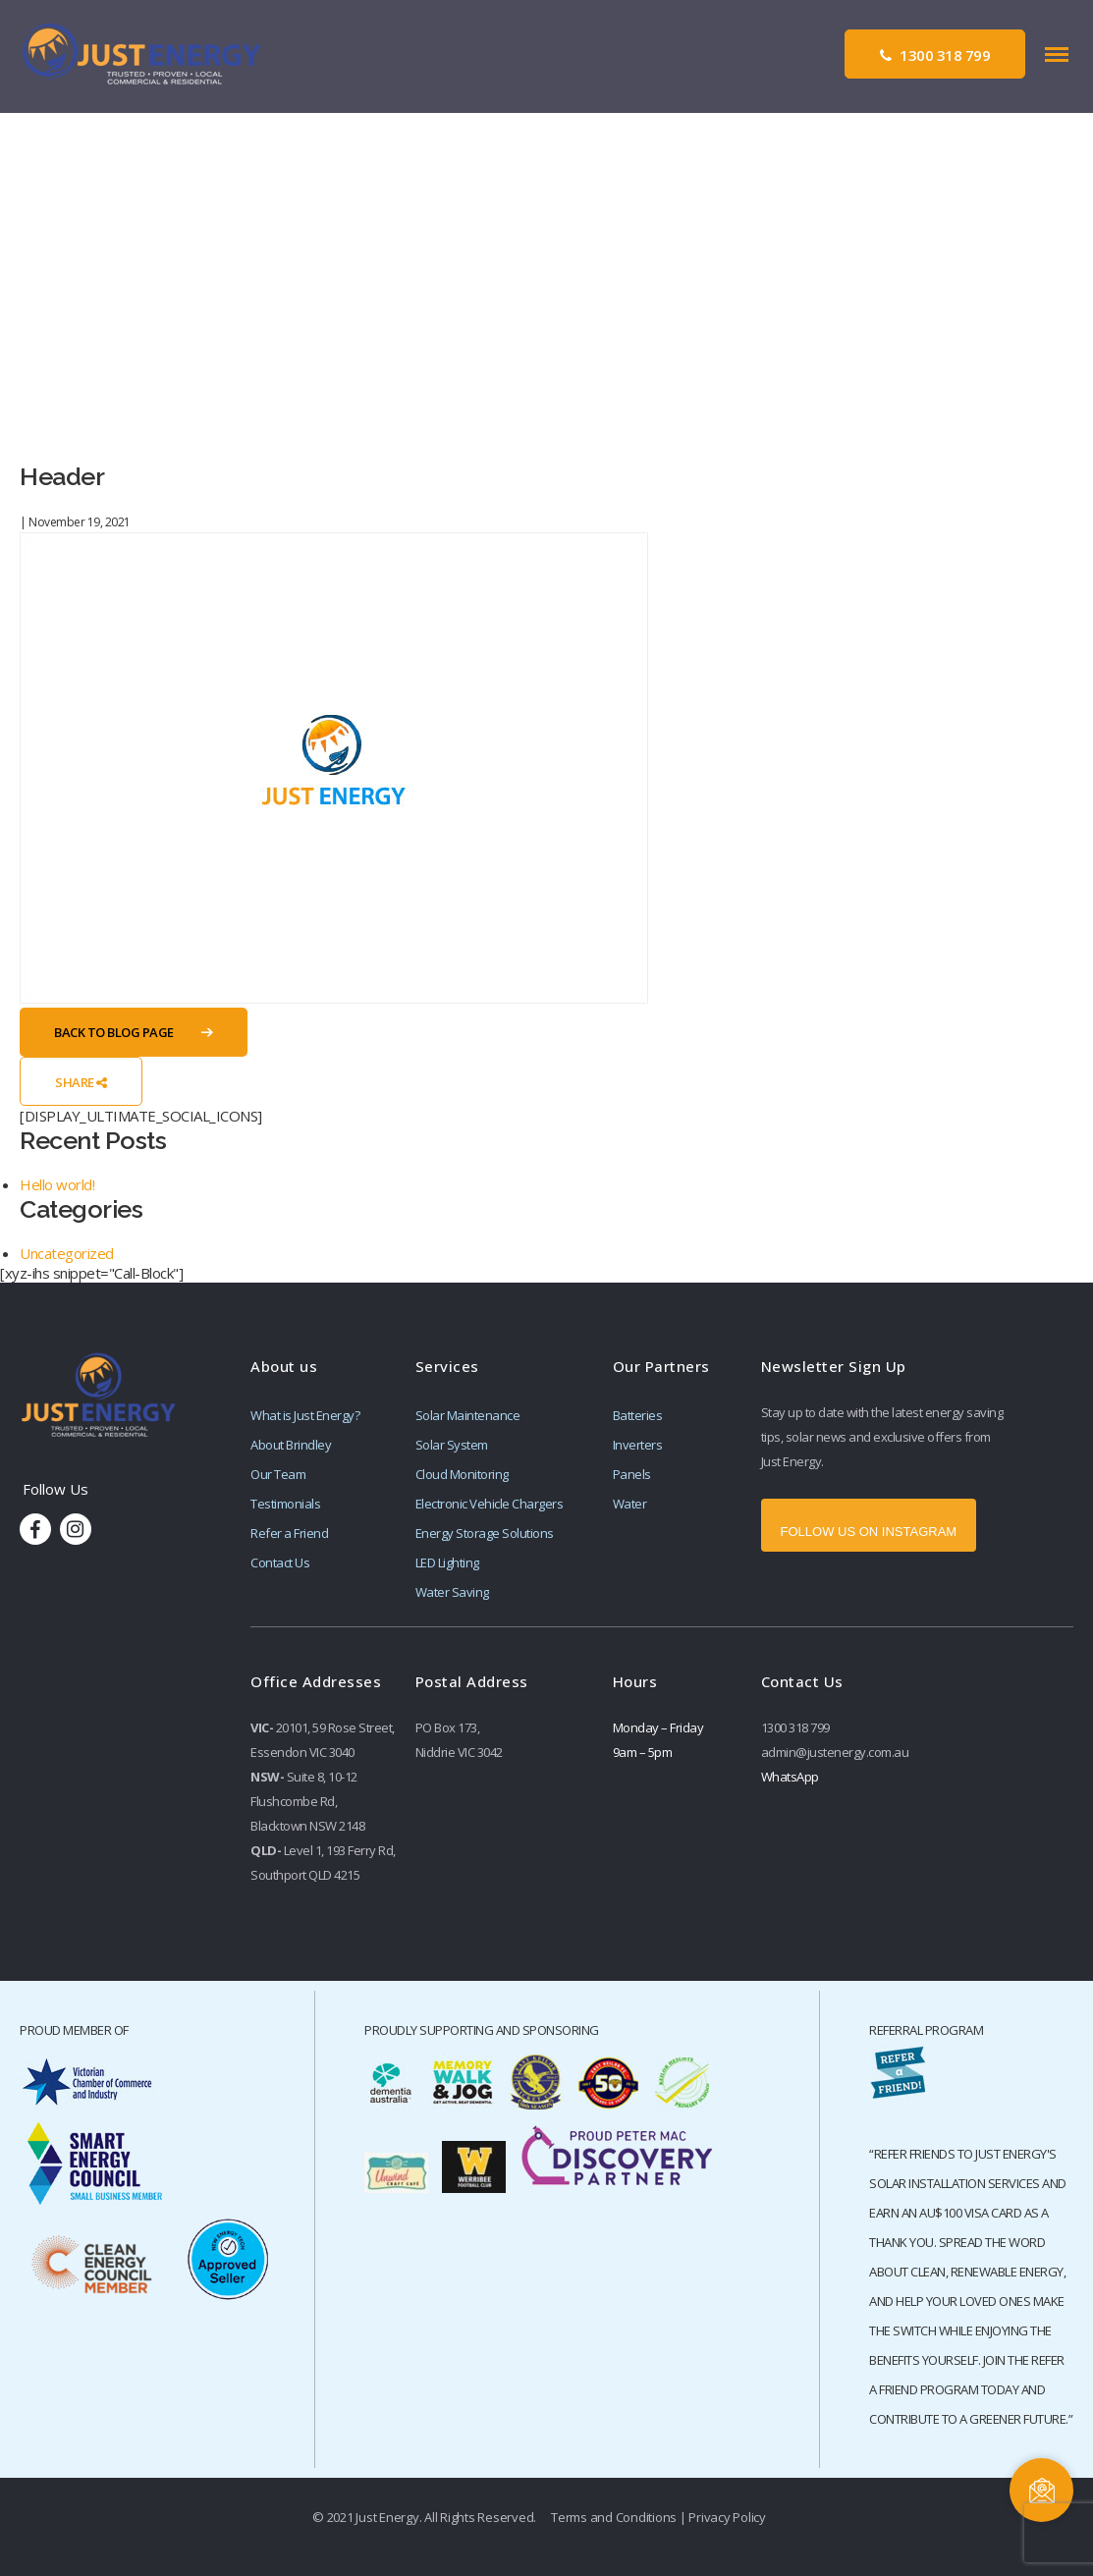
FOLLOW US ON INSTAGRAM (869, 1531)
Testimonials (285, 1503)
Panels (632, 1474)
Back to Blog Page (114, 1032)
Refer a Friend (289, 1533)
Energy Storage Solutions (484, 1533)
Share (81, 1082)
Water (630, 1503)
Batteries (638, 1415)
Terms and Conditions (614, 2517)
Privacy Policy (727, 2517)
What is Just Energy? (304, 1415)
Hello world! (57, 1184)
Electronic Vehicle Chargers (489, 1503)
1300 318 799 (935, 55)
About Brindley (290, 1444)
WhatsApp (790, 1776)
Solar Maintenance (467, 1415)
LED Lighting (447, 1562)
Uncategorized (67, 1253)
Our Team (277, 1474)
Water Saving (452, 1592)
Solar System (451, 1444)
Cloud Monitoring (462, 1474)
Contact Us (279, 1562)
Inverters (638, 1444)
